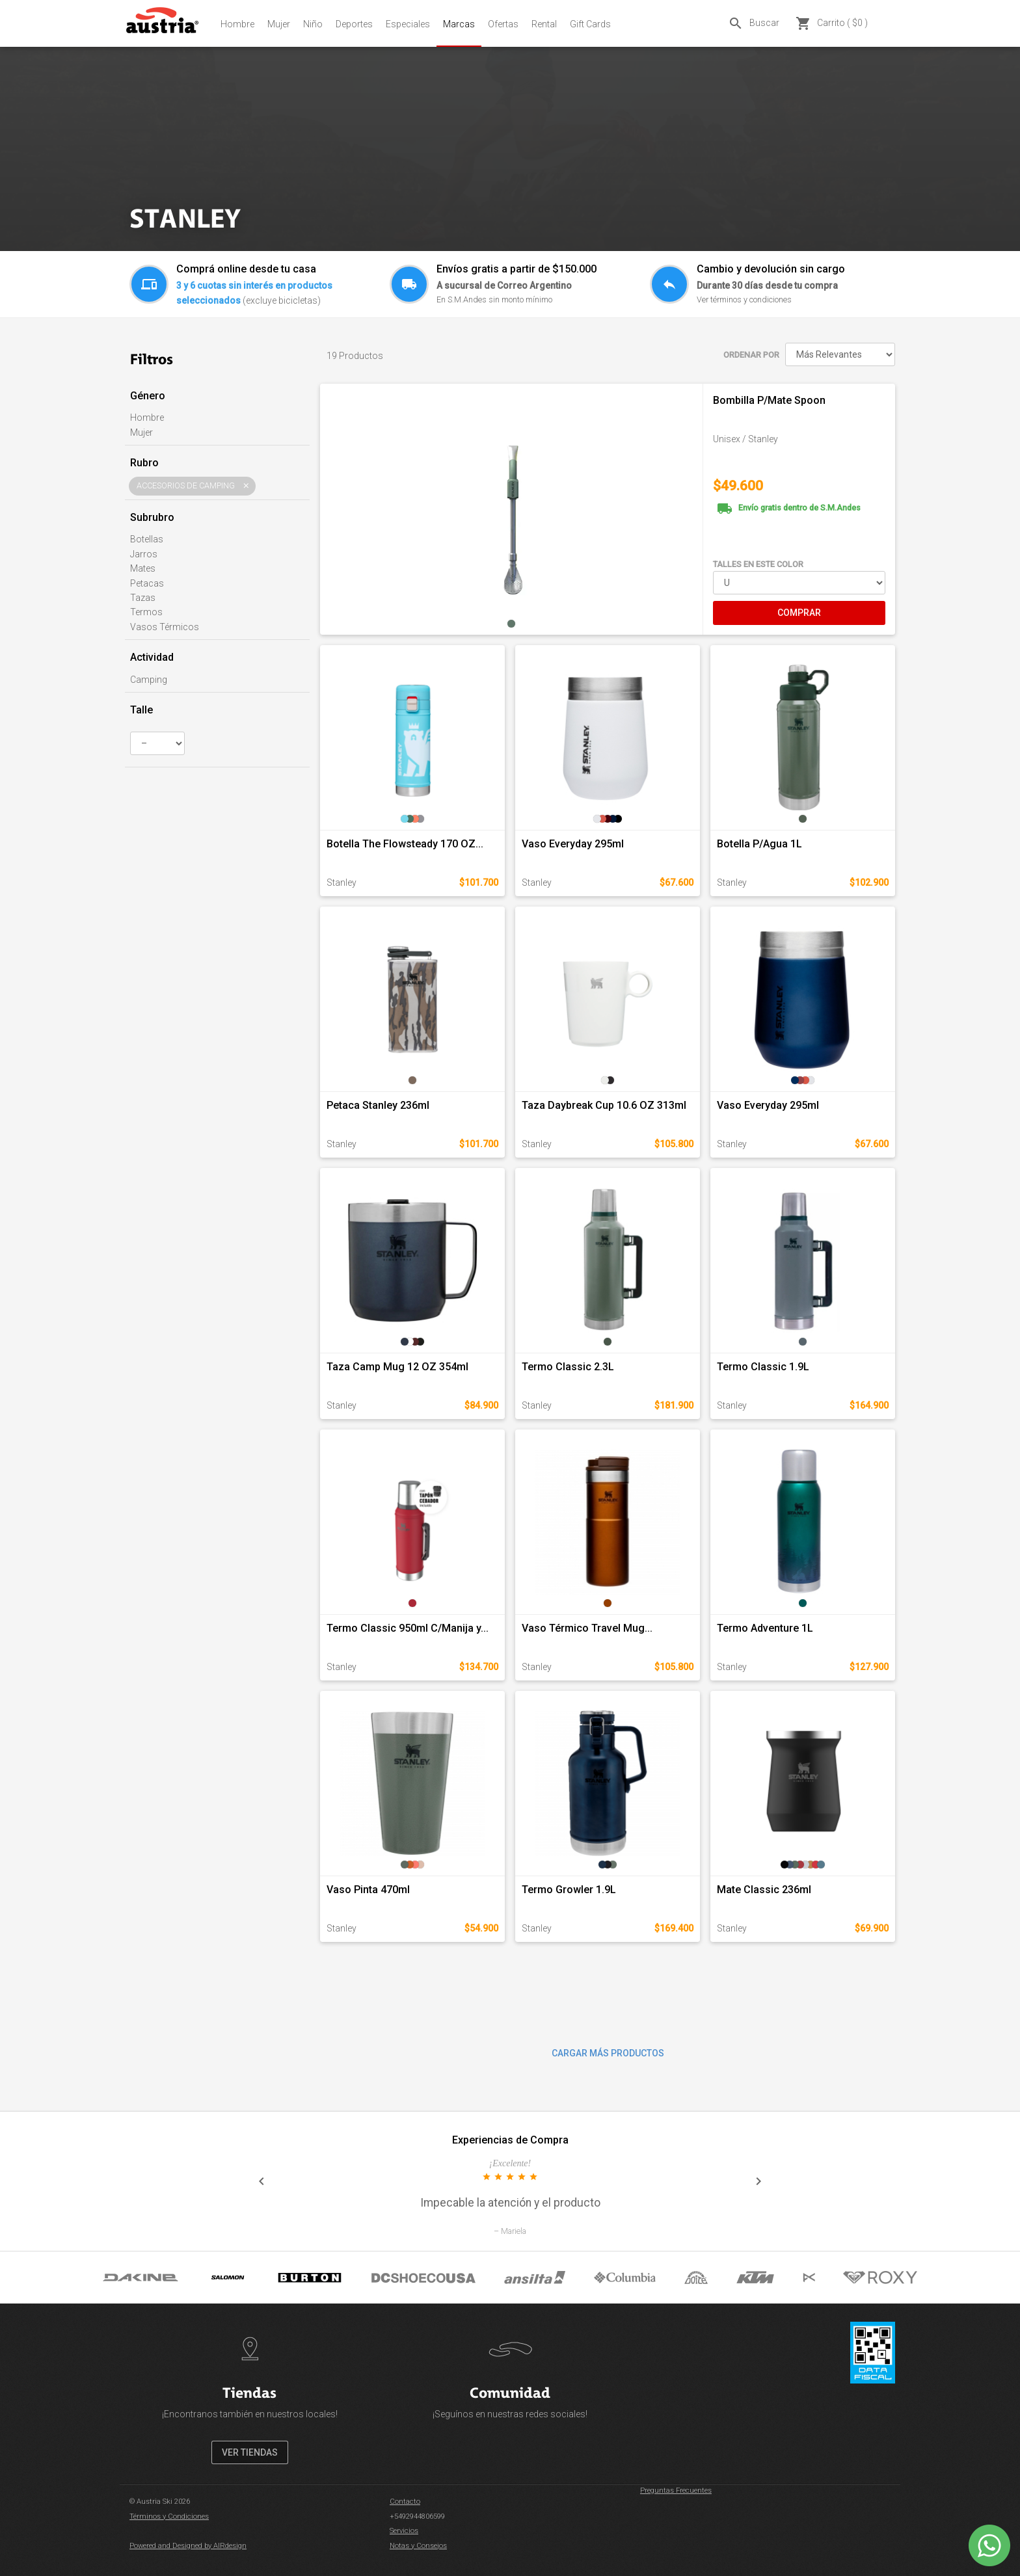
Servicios (404, 2531)
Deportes (354, 24)
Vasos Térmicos (164, 627)
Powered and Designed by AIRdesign (188, 2546)
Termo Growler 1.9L (569, 1889)
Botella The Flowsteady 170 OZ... (405, 844)
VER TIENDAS (250, 2452)
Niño (313, 24)
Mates (142, 568)
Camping (148, 679)
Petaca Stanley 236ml (378, 1105)
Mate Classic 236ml (764, 1889)
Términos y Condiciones (169, 2516)
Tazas (142, 597)
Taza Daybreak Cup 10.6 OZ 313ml (604, 1105)
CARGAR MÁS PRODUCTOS (608, 2053)
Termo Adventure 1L (765, 1628)
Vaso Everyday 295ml (573, 844)
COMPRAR (799, 612)
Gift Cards (590, 24)
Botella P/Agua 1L (759, 844)
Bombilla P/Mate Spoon (769, 400)
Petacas (147, 583)
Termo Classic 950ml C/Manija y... (408, 1628)
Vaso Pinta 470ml (368, 1889)
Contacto (405, 2501)
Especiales (408, 24)
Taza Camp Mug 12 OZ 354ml (397, 1367)
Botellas (146, 539)
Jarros (143, 554)
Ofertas (503, 24)
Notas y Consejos (418, 2546)
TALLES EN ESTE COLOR (758, 564)
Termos (146, 612)
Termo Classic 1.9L (763, 1367)
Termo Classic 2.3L (568, 1367)
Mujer (278, 24)
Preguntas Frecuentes (676, 2490)
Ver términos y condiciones (744, 299)
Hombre (237, 24)
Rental (544, 24)
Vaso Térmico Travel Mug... (587, 1628)
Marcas (459, 24)
